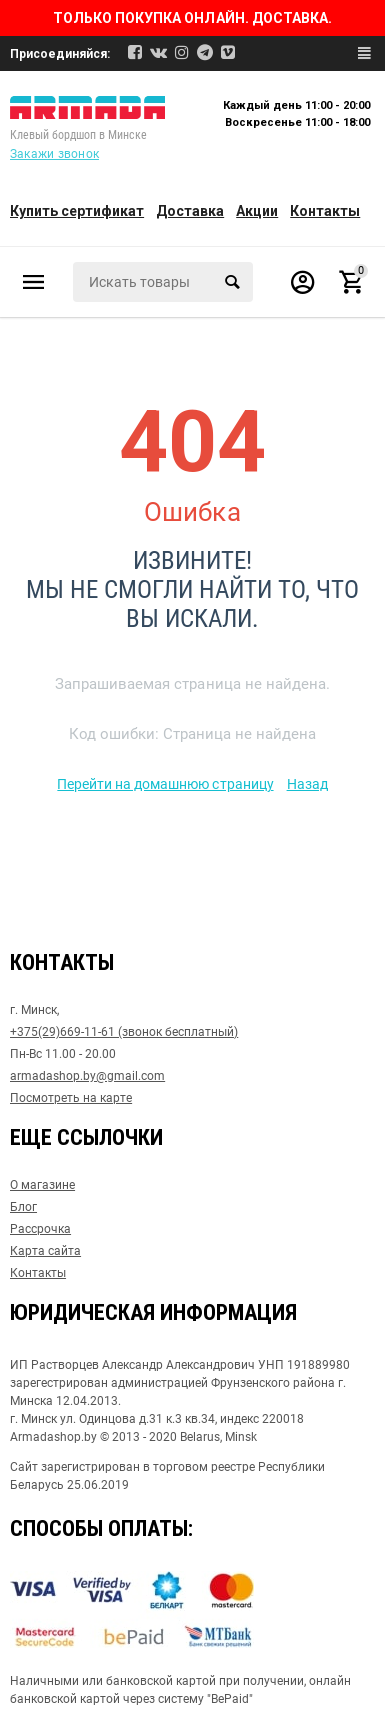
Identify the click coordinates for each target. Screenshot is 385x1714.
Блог (23, 1207)
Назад (307, 784)
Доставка (190, 211)
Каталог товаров (34, 282)
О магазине (42, 1185)
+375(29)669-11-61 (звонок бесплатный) (124, 1032)
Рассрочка (40, 1229)
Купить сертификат (77, 211)
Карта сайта (45, 1251)
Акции (257, 211)
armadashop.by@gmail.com (87, 1076)
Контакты (325, 211)
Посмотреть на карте (71, 1098)
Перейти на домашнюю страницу (165, 784)
